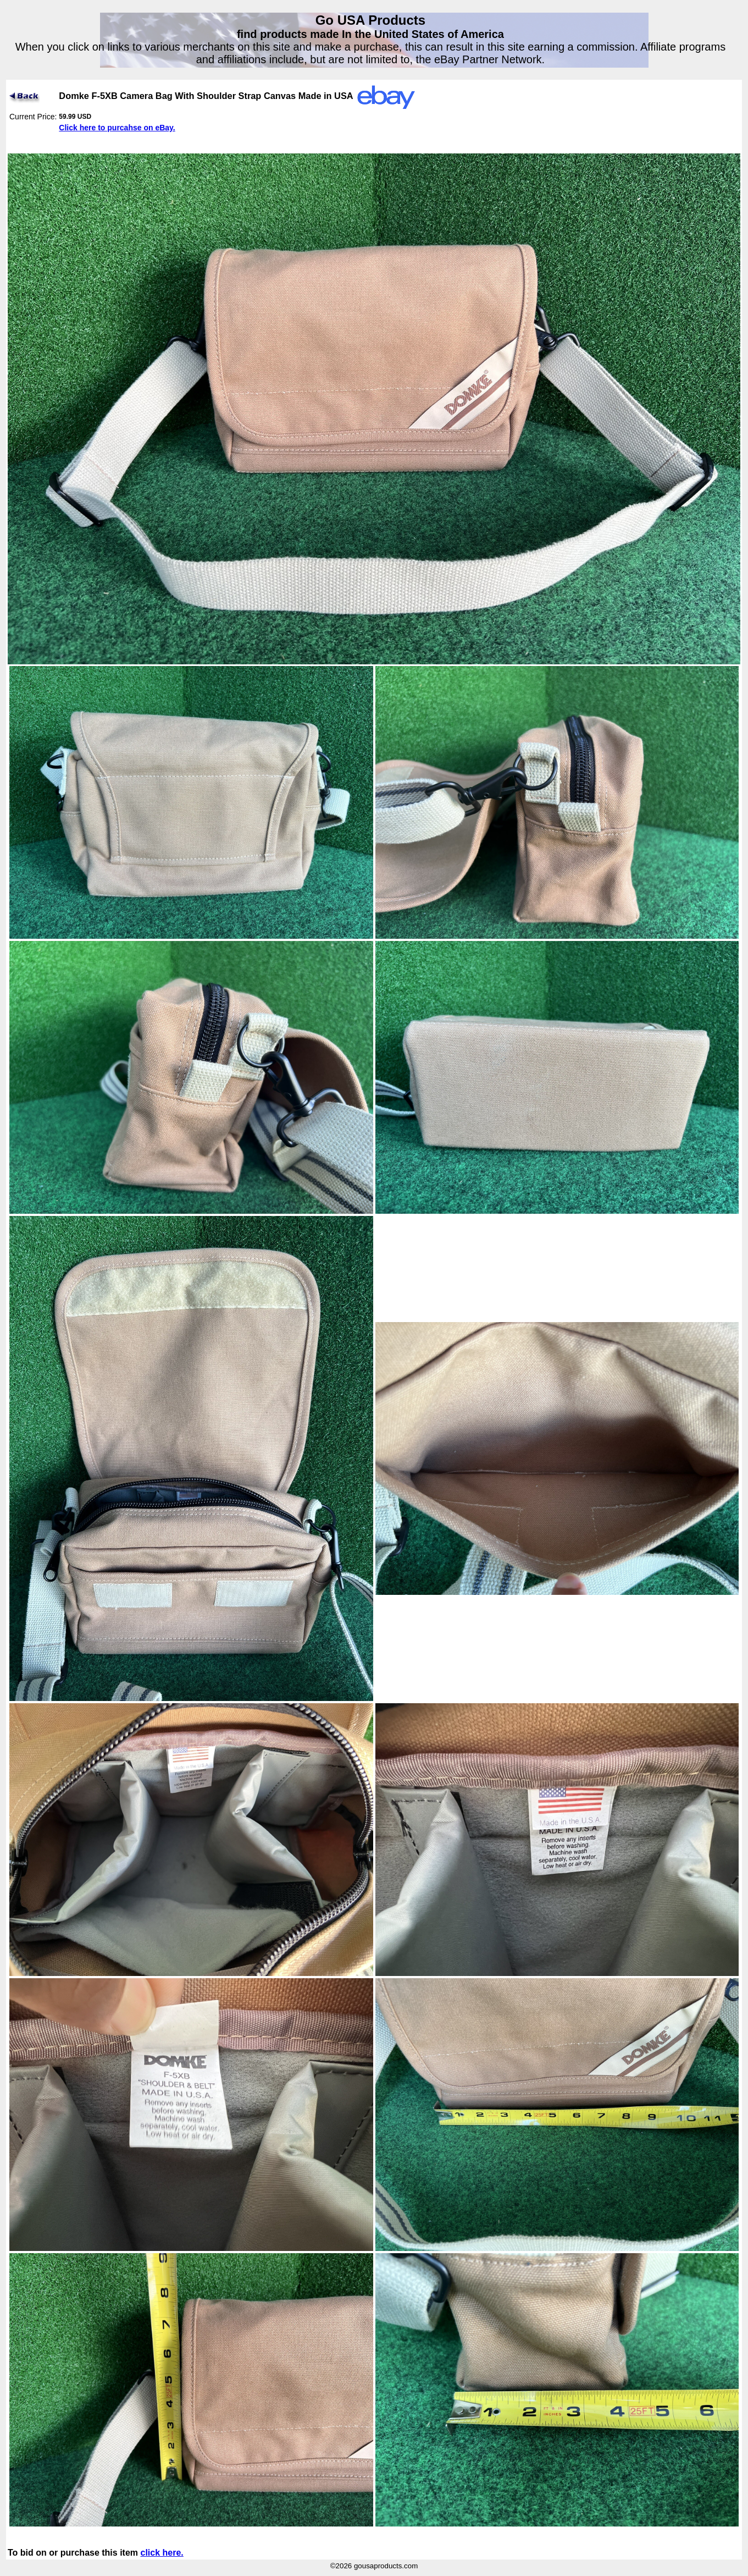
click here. (162, 2552)
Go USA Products (370, 20)
